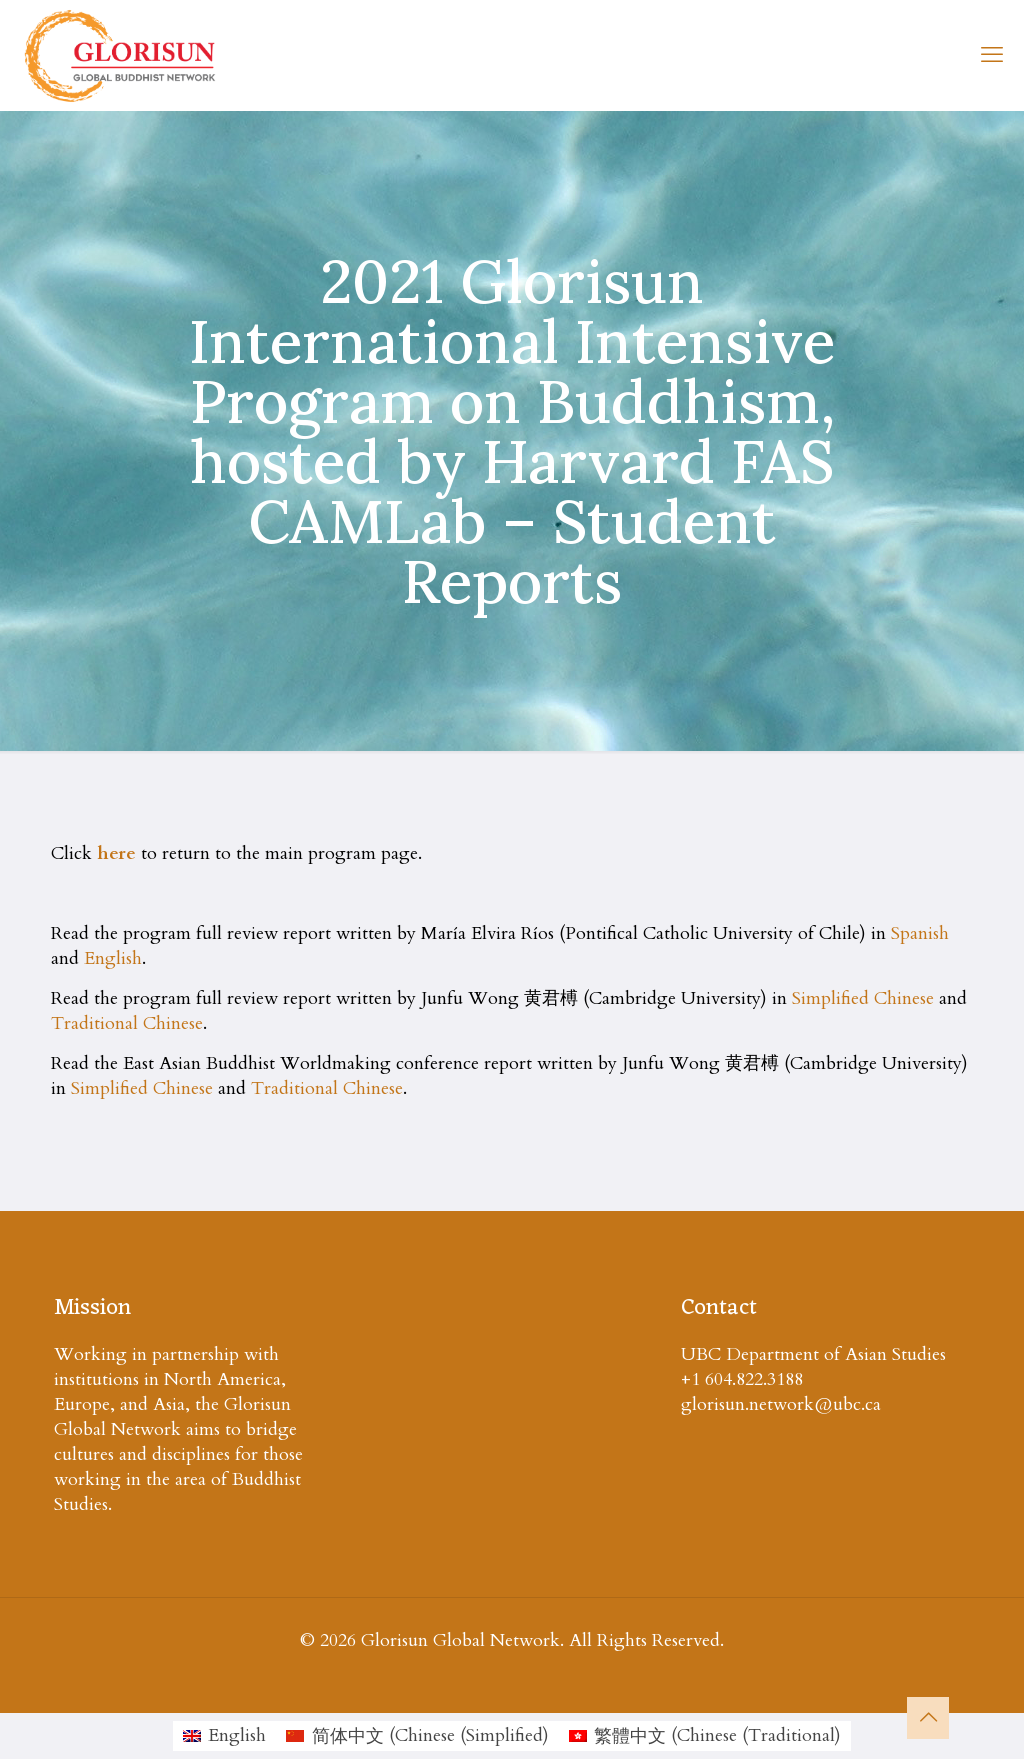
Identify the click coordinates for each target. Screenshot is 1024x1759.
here (116, 853)
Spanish (920, 933)
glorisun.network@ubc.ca (781, 1404)
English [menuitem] (237, 1735)
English (113, 958)
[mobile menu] (992, 55)
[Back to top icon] (928, 1718)
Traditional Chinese (127, 1023)
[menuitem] (224, 1736)
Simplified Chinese (863, 998)
